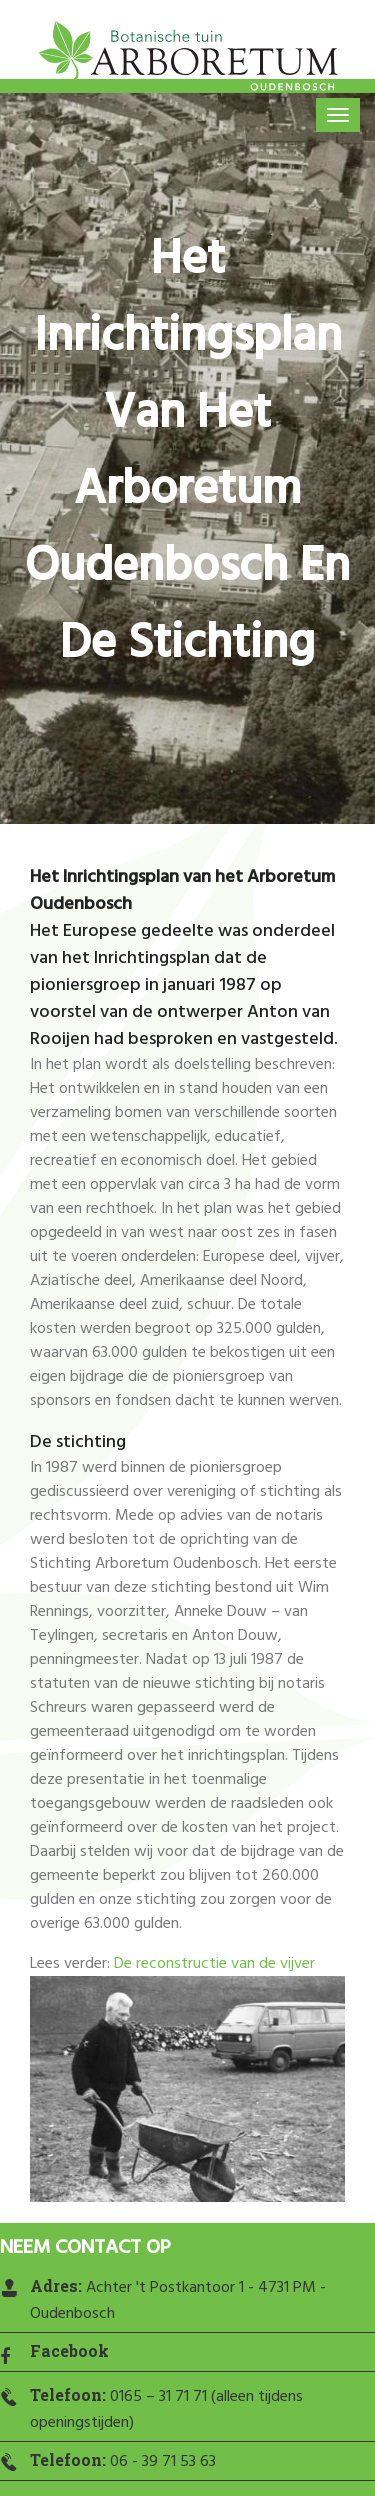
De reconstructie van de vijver (214, 1964)
